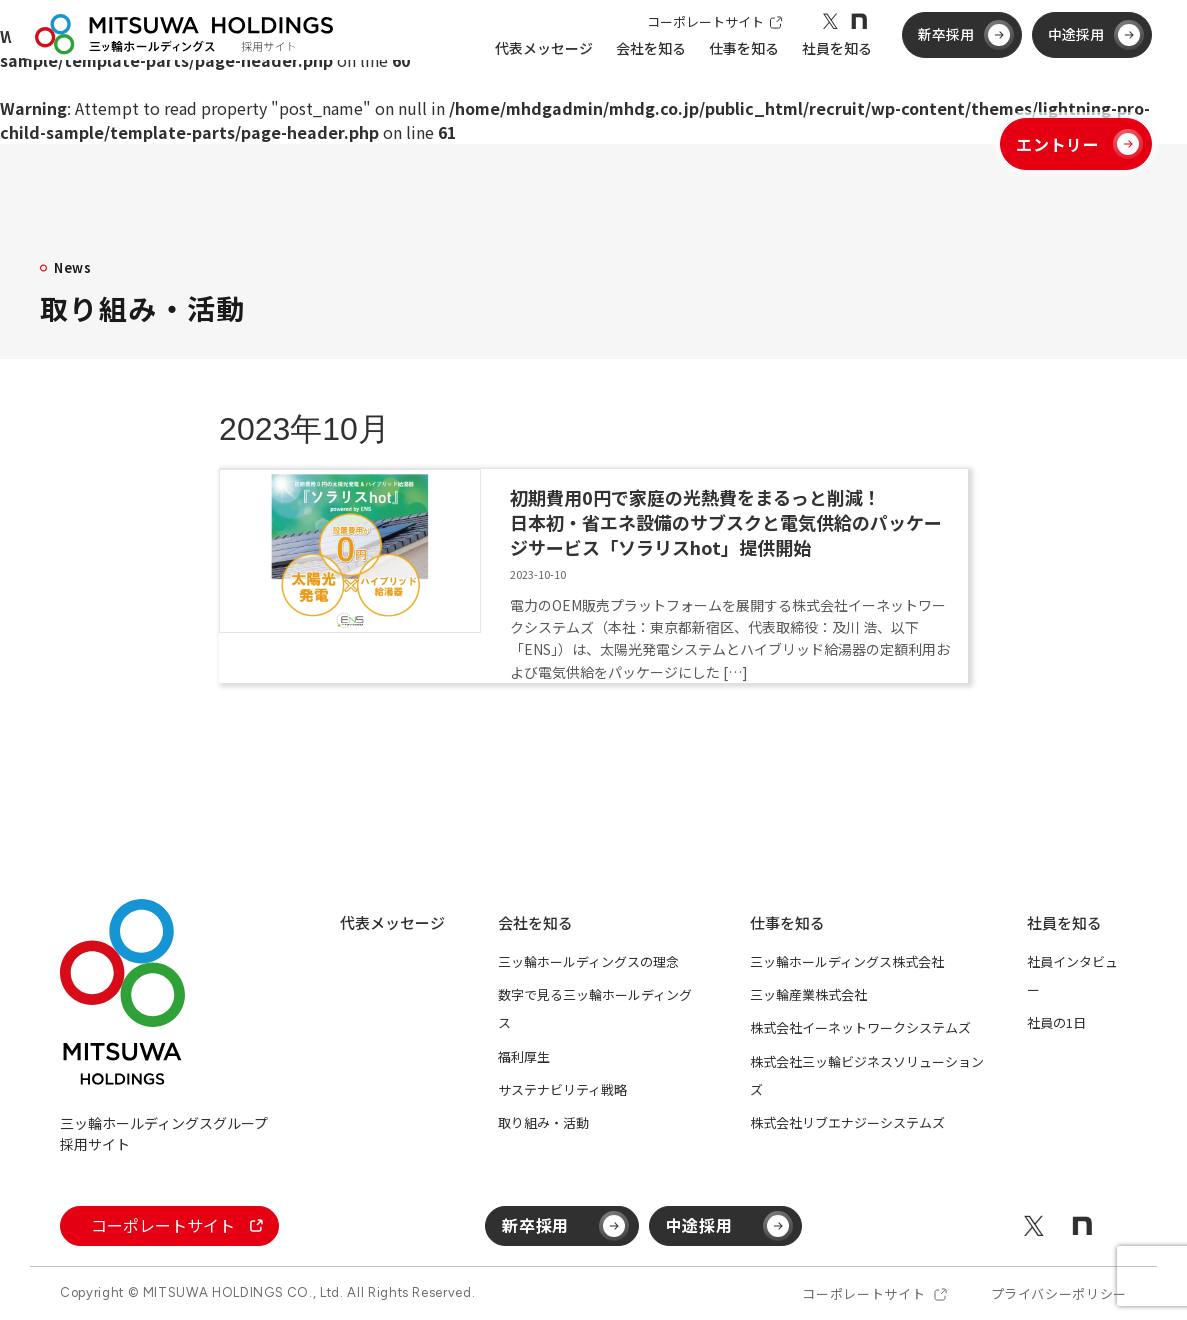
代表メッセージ (538, 74)
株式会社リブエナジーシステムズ (847, 1122)
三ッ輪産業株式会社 (808, 994)
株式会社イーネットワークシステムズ (860, 1027)
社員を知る (1064, 922)
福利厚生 (524, 1056)
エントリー (1079, 144)
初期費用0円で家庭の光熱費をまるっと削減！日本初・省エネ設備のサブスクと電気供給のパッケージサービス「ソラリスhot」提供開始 (726, 522)
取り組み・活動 (543, 1122)
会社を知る (535, 922)
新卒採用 (961, 58)
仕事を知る (787, 922)
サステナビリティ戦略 (562, 1089)
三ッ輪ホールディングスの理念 (588, 961)
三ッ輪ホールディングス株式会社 (847, 961)
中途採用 (1091, 58)
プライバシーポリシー (1059, 1293)
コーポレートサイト (709, 42)
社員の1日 (1056, 1022)
